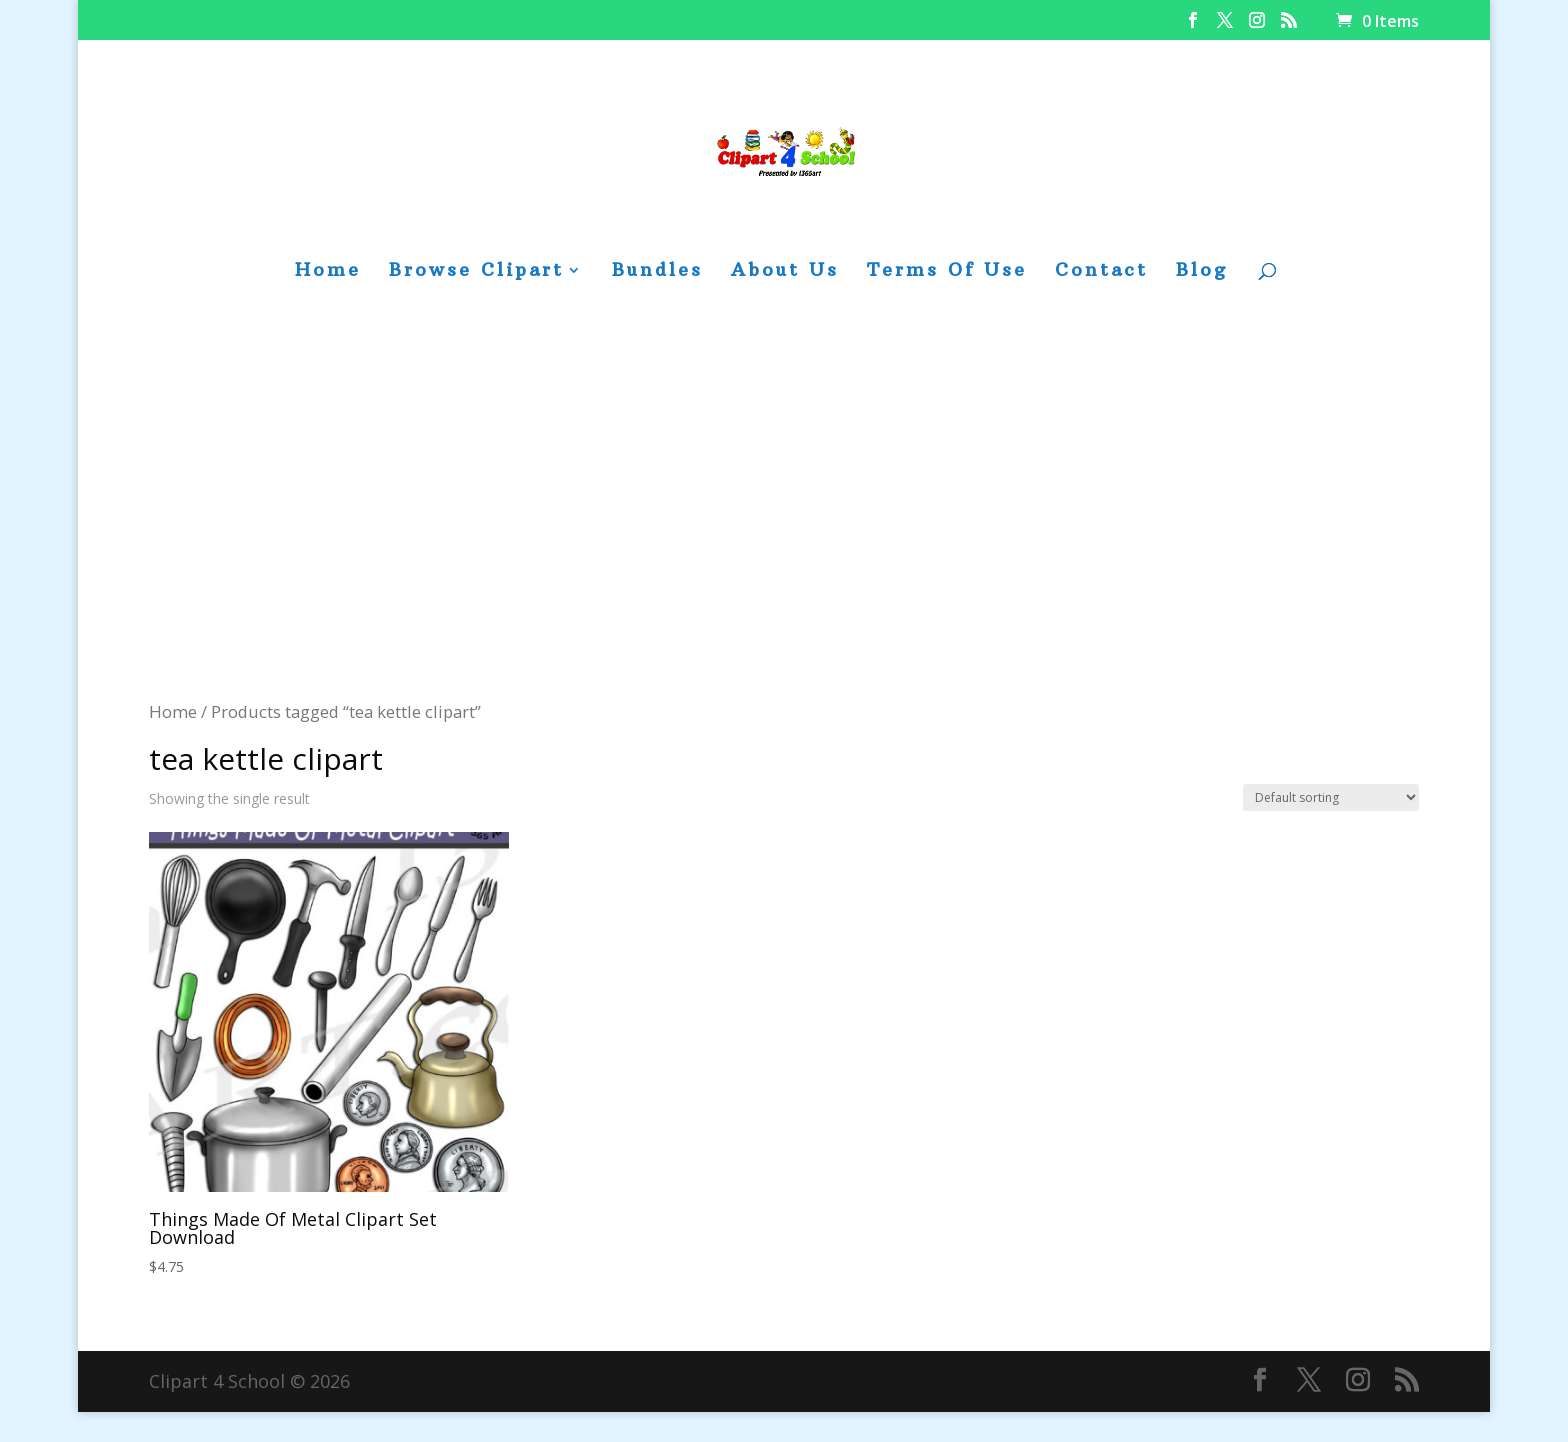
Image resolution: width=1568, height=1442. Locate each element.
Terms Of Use (947, 272)
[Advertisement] (784, 547)
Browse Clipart (476, 272)
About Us (785, 272)
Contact (1101, 272)
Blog (1202, 272)
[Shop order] (1331, 797)
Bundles (657, 272)
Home (328, 272)
